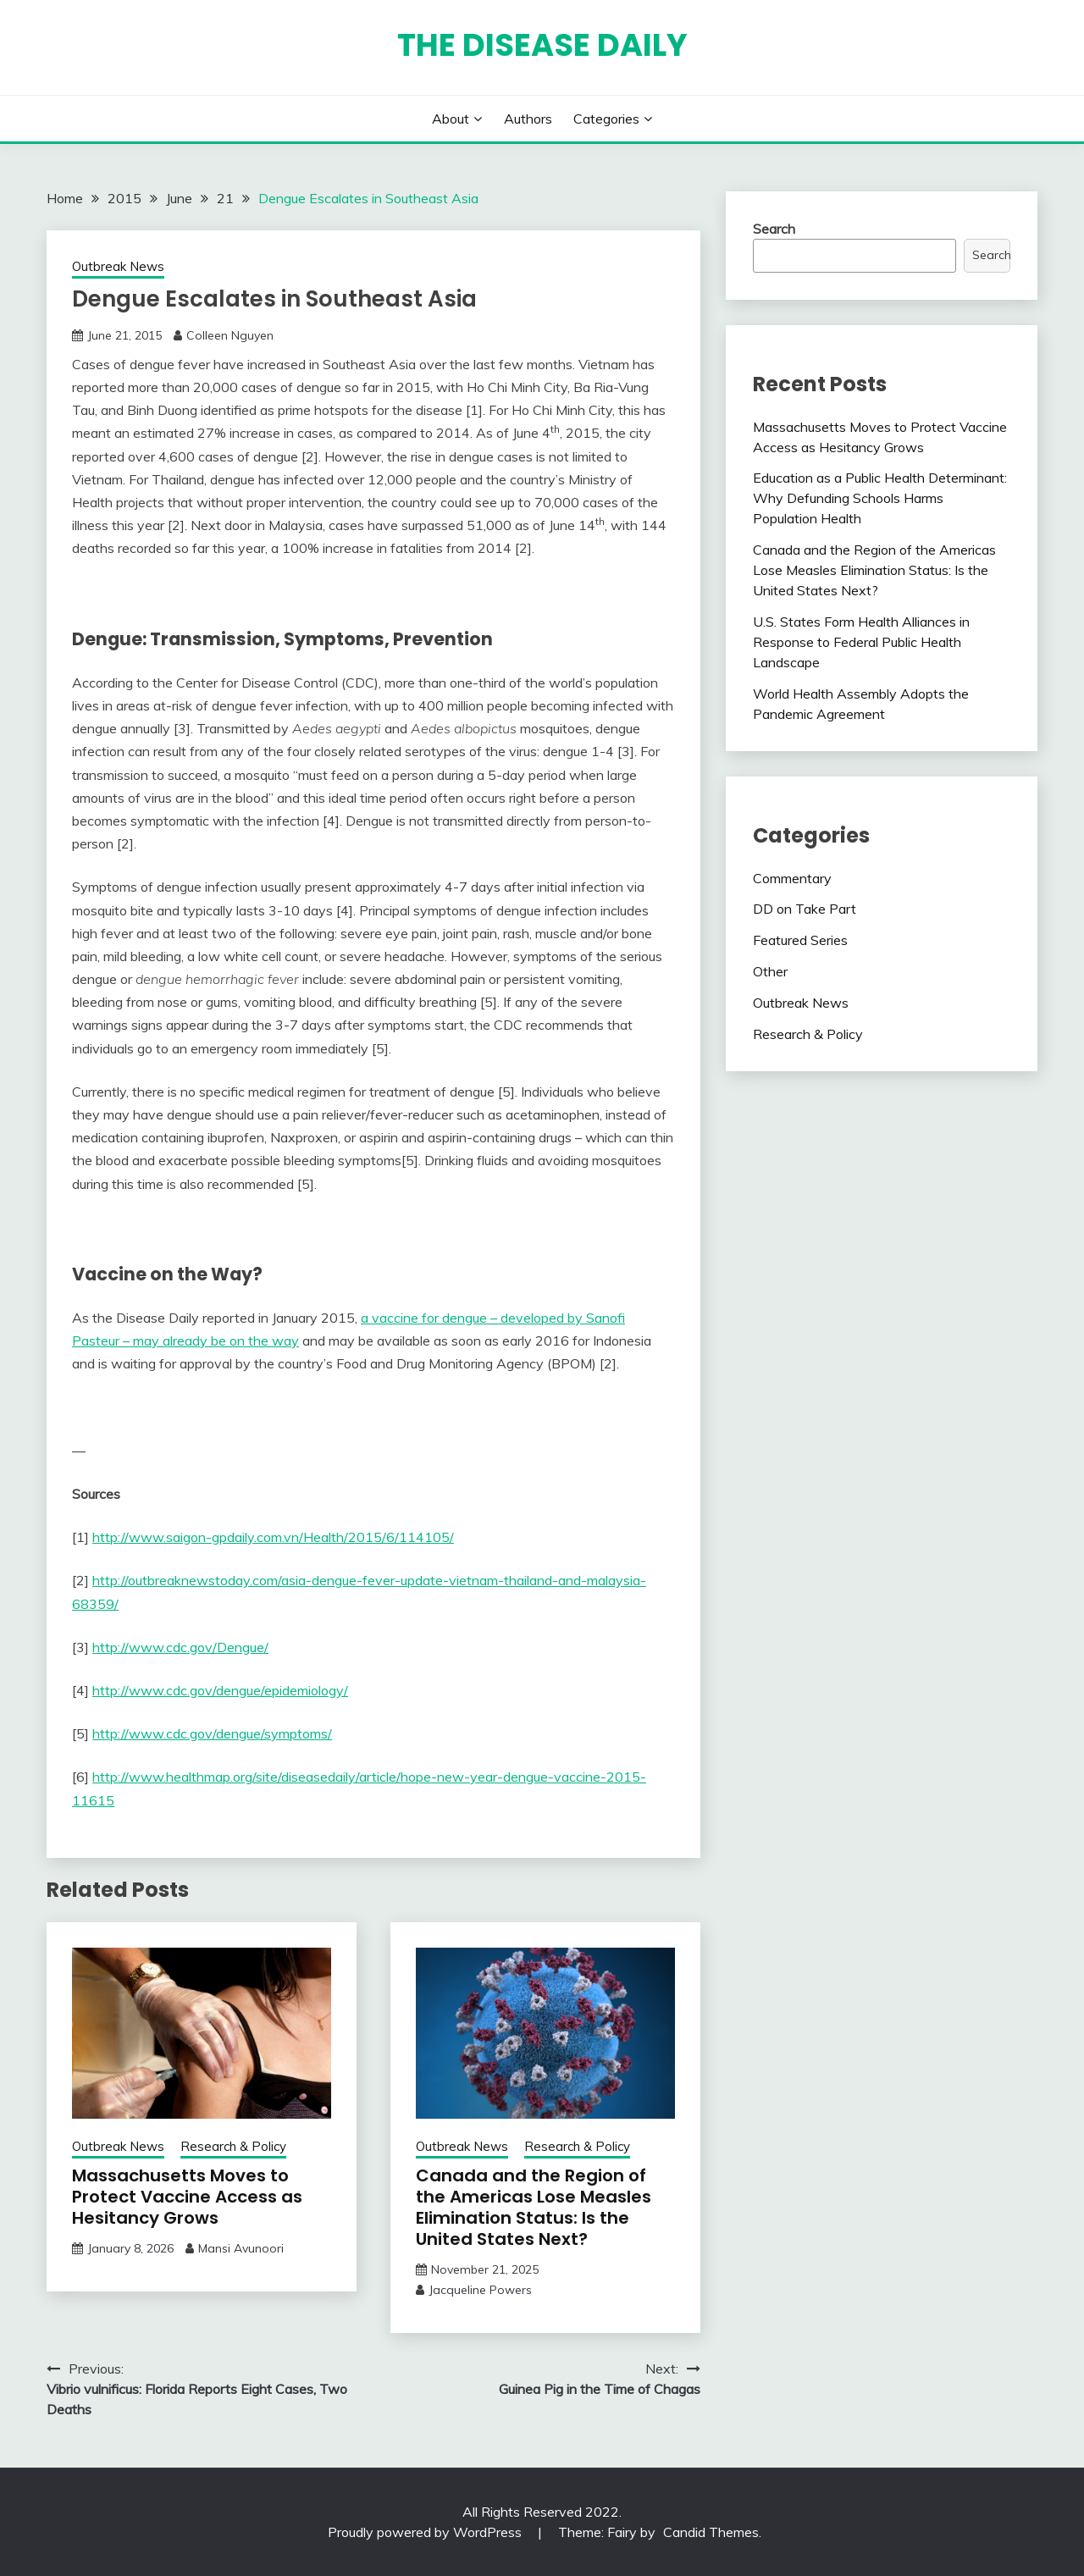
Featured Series (800, 939)
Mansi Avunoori (241, 2248)
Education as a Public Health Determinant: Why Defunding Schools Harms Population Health (880, 498)
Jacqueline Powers (480, 2289)
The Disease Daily (542, 45)
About (450, 118)
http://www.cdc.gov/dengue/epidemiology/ (220, 1690)
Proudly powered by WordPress (426, 2531)
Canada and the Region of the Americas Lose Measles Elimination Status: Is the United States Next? (533, 2207)
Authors (528, 118)
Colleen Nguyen (230, 335)
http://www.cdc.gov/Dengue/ (180, 1647)
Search (774, 228)
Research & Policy (233, 2146)
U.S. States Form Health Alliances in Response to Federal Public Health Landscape (861, 642)
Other (770, 971)
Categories (606, 118)
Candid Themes (711, 2531)
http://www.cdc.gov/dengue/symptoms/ (212, 1733)
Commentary (792, 878)
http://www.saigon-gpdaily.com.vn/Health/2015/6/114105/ (273, 1536)
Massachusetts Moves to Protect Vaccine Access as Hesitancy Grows (187, 2197)
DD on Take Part (804, 908)
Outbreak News (118, 266)
